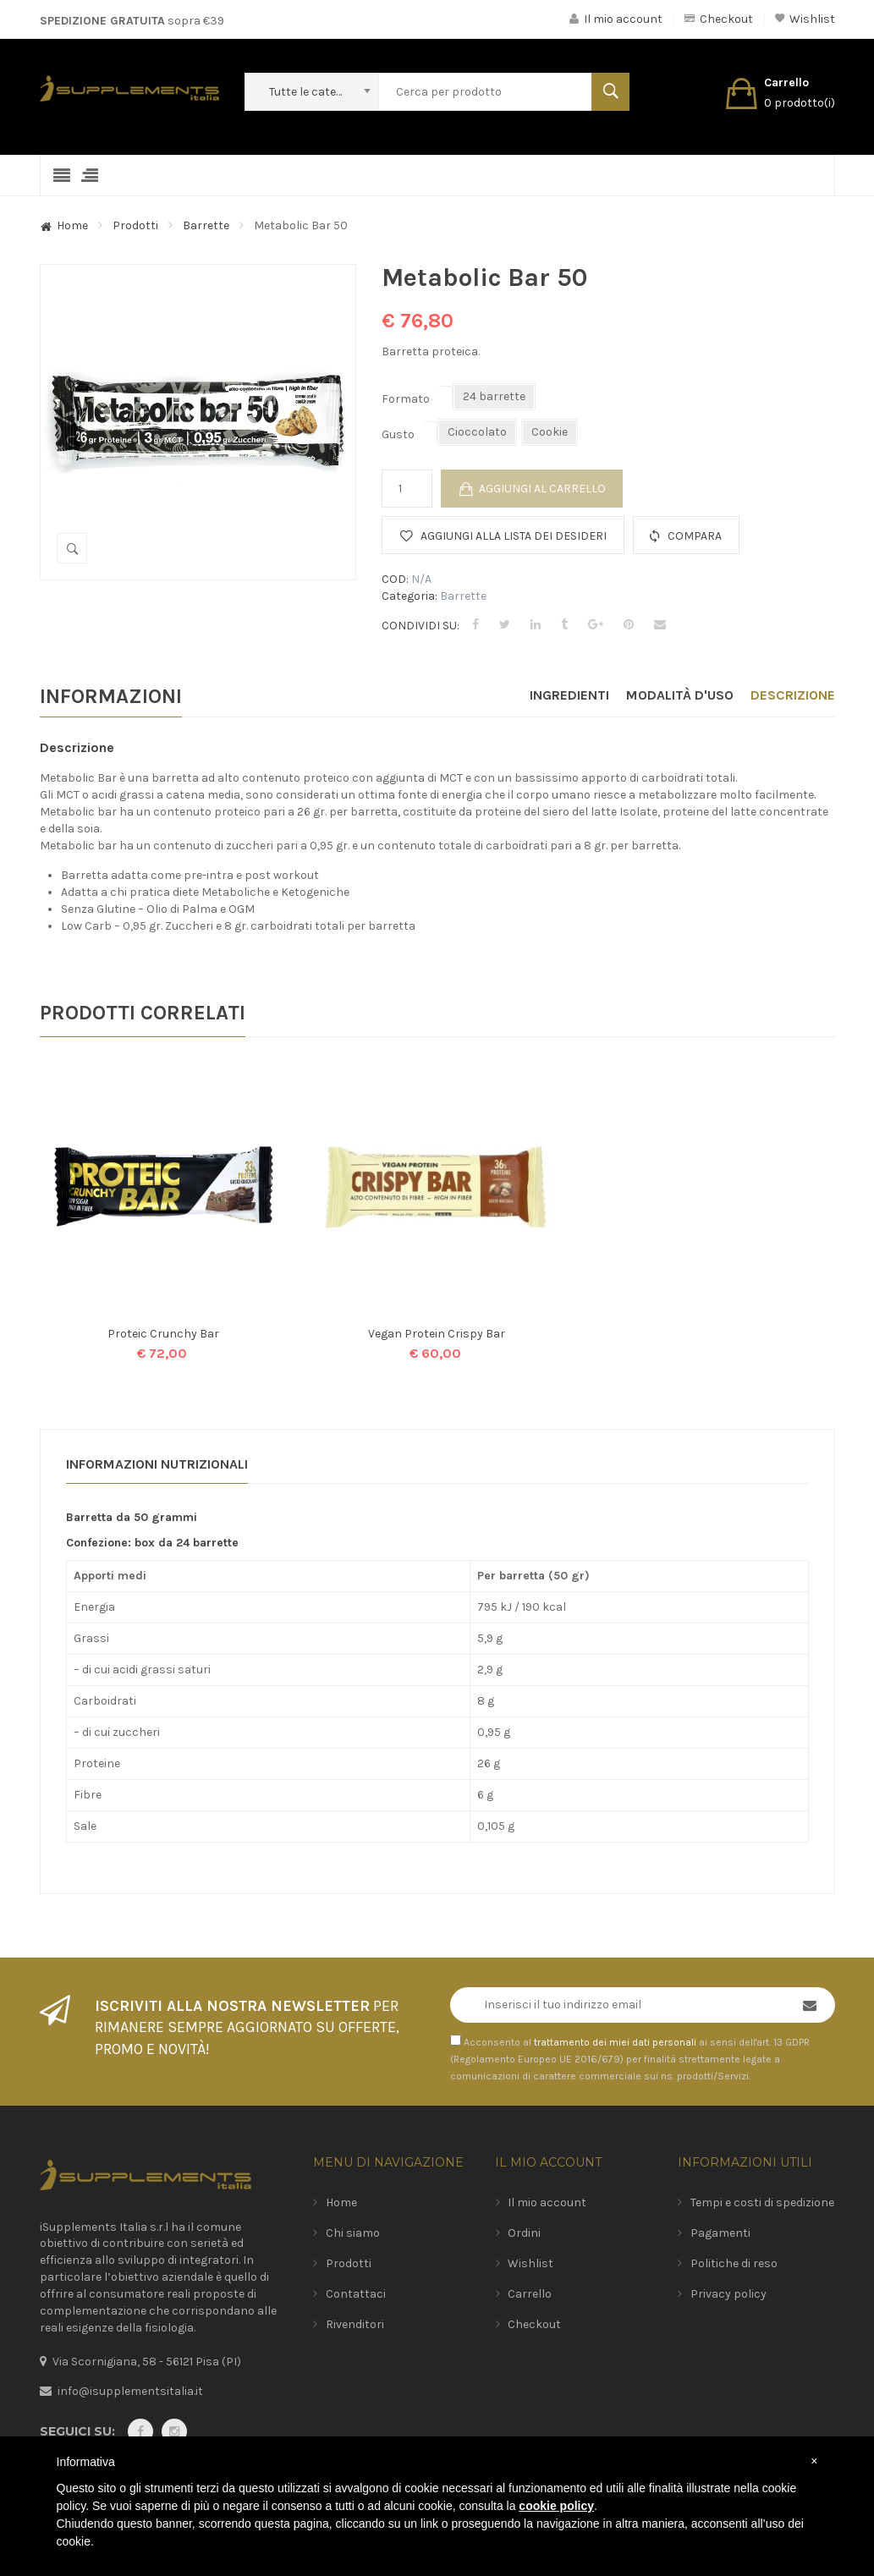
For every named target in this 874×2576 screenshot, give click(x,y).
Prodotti (135, 225)
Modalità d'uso (680, 695)
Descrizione (792, 695)
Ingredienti (569, 695)
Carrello (530, 2294)
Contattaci (356, 2294)
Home (72, 225)
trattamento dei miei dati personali (615, 2042)
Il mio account (615, 19)
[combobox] (311, 92)
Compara (695, 536)
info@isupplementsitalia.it (130, 2391)
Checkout (718, 19)
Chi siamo (353, 2233)
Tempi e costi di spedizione (762, 2202)
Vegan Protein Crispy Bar (436, 1333)
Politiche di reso (734, 2263)
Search (610, 92)
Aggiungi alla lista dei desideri (514, 536)
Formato (406, 399)
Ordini (524, 2233)
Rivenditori (355, 2324)
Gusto (398, 434)
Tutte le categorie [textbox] (315, 92)
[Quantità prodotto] (407, 488)
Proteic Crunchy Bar (163, 1333)
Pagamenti (720, 2233)
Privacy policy (728, 2294)
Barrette (206, 225)
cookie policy (556, 2506)
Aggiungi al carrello (542, 488)
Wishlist (805, 19)
